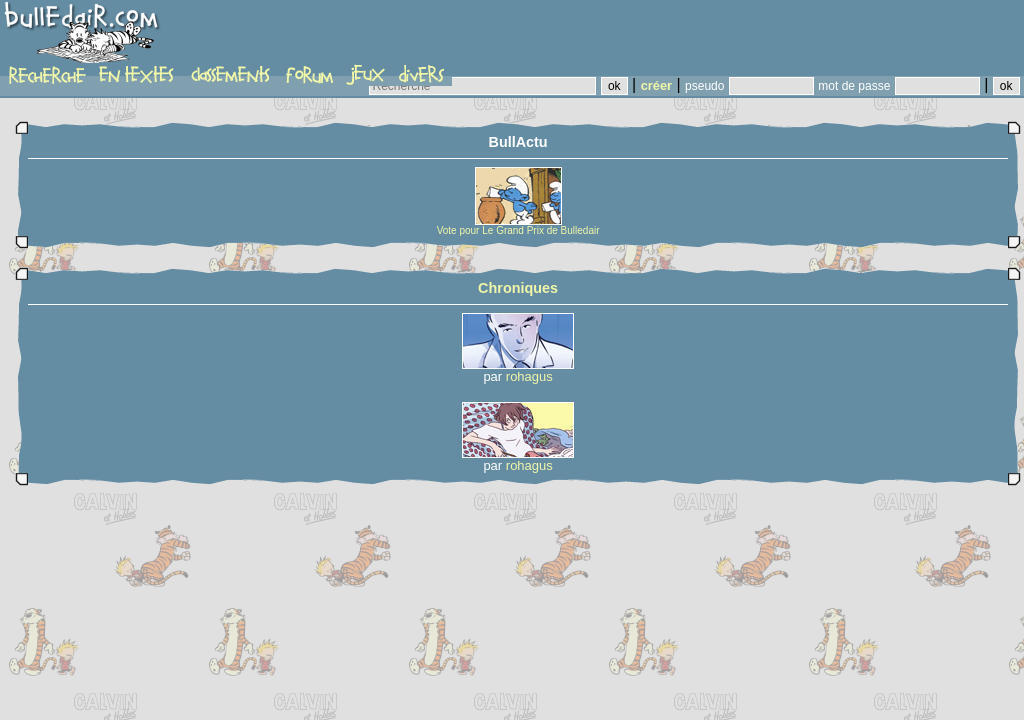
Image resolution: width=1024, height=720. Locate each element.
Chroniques (518, 288)
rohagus (529, 376)
